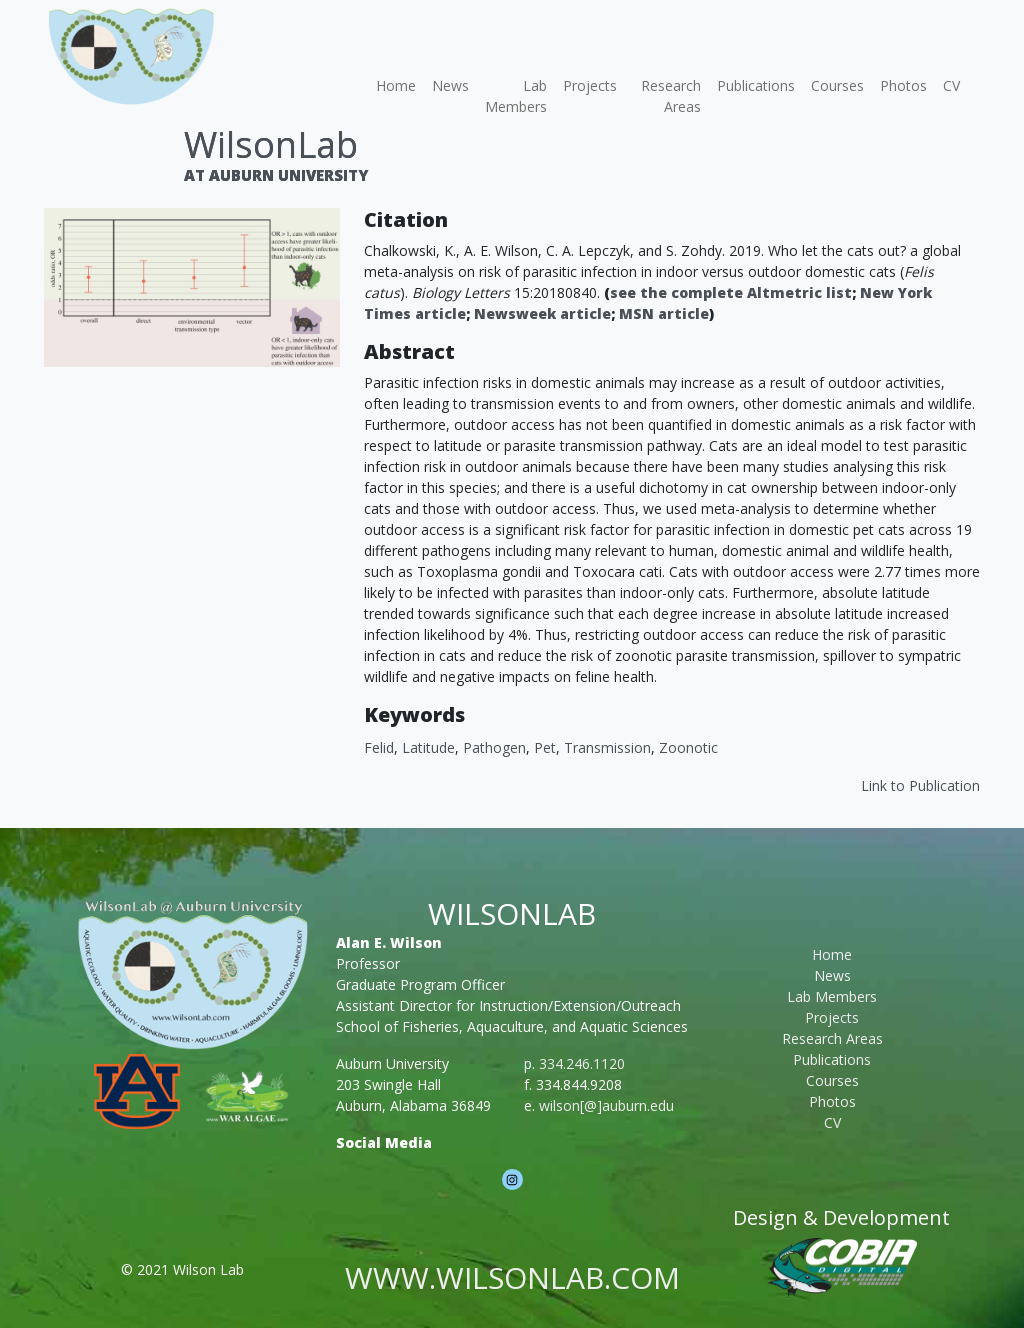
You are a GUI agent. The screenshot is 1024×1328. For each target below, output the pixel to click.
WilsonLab (271, 144)
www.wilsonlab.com (512, 1277)
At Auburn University (276, 175)
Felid (379, 747)
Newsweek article (542, 313)
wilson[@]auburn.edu (606, 1105)
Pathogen (494, 747)
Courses (837, 85)
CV (951, 85)
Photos (903, 85)
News (450, 85)
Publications (756, 85)
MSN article (664, 313)
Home (396, 85)
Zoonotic (688, 747)
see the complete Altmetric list (731, 292)
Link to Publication (920, 785)
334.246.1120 (582, 1063)
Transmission (607, 747)
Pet (545, 747)
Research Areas (671, 96)
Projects (590, 85)
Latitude (428, 747)
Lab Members (516, 96)
